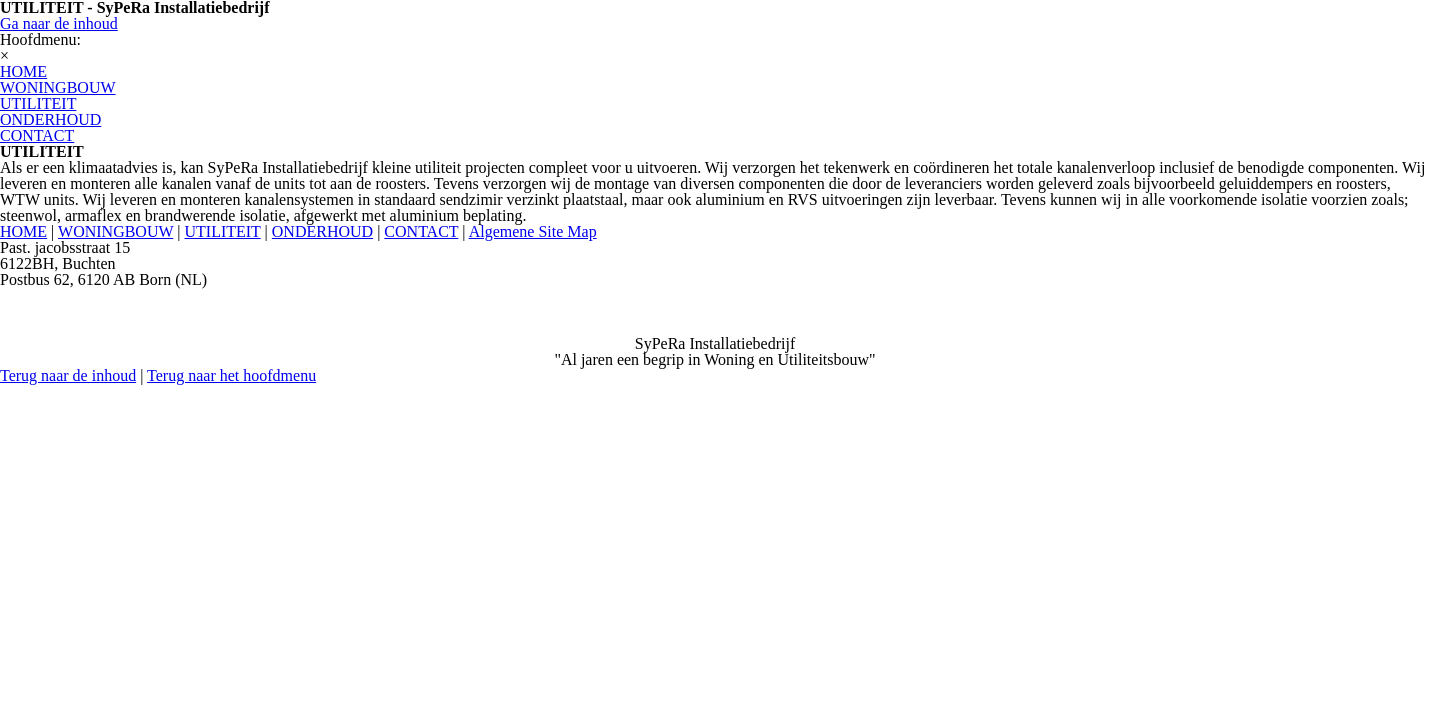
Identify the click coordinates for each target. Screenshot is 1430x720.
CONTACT (421, 231)
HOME (23, 231)
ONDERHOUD (322, 231)
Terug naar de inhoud (68, 375)
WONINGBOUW (115, 231)
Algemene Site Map (533, 231)
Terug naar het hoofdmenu (231, 375)
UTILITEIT (222, 231)
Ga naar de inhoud (59, 23)
